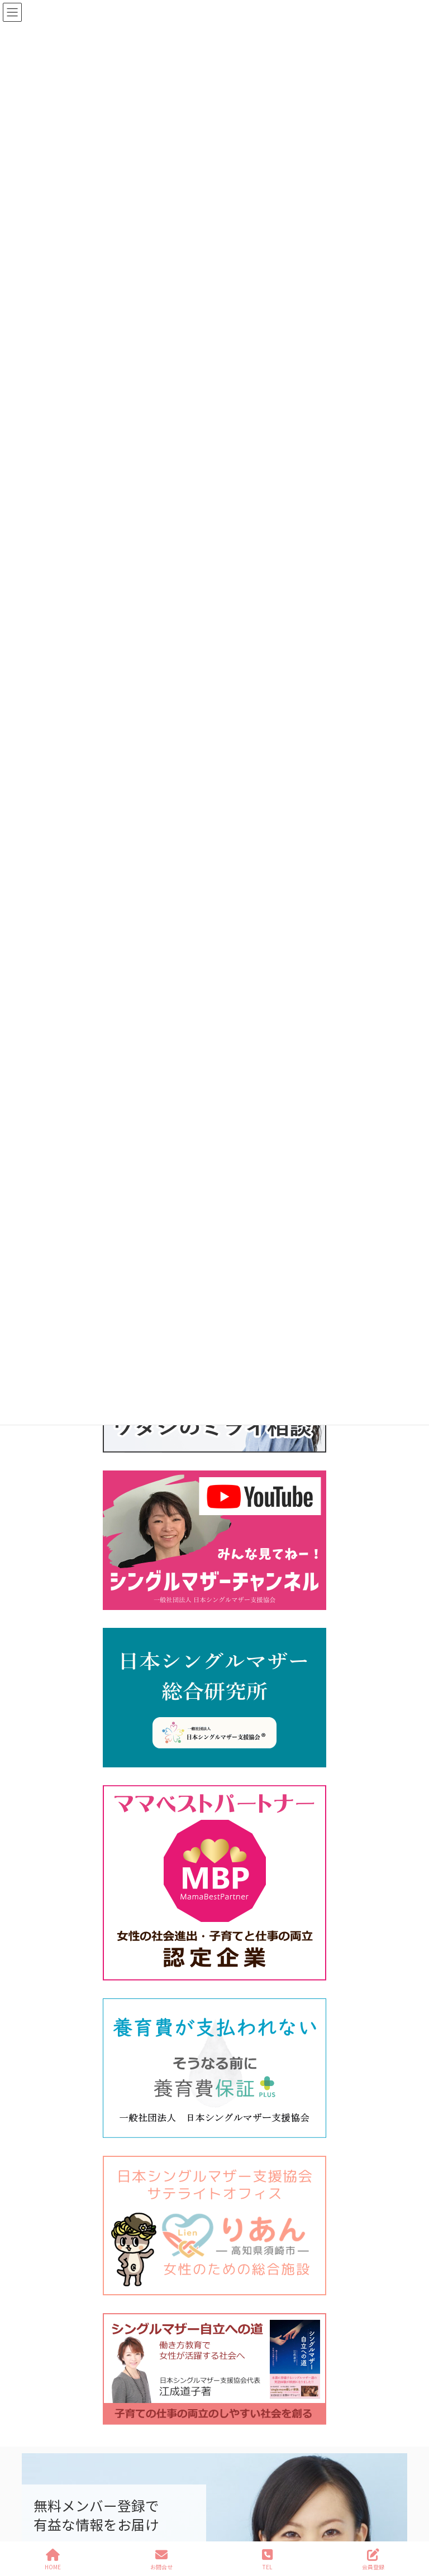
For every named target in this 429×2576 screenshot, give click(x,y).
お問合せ (161, 2559)
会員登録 (373, 2559)
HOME (53, 2559)
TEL (267, 2559)
